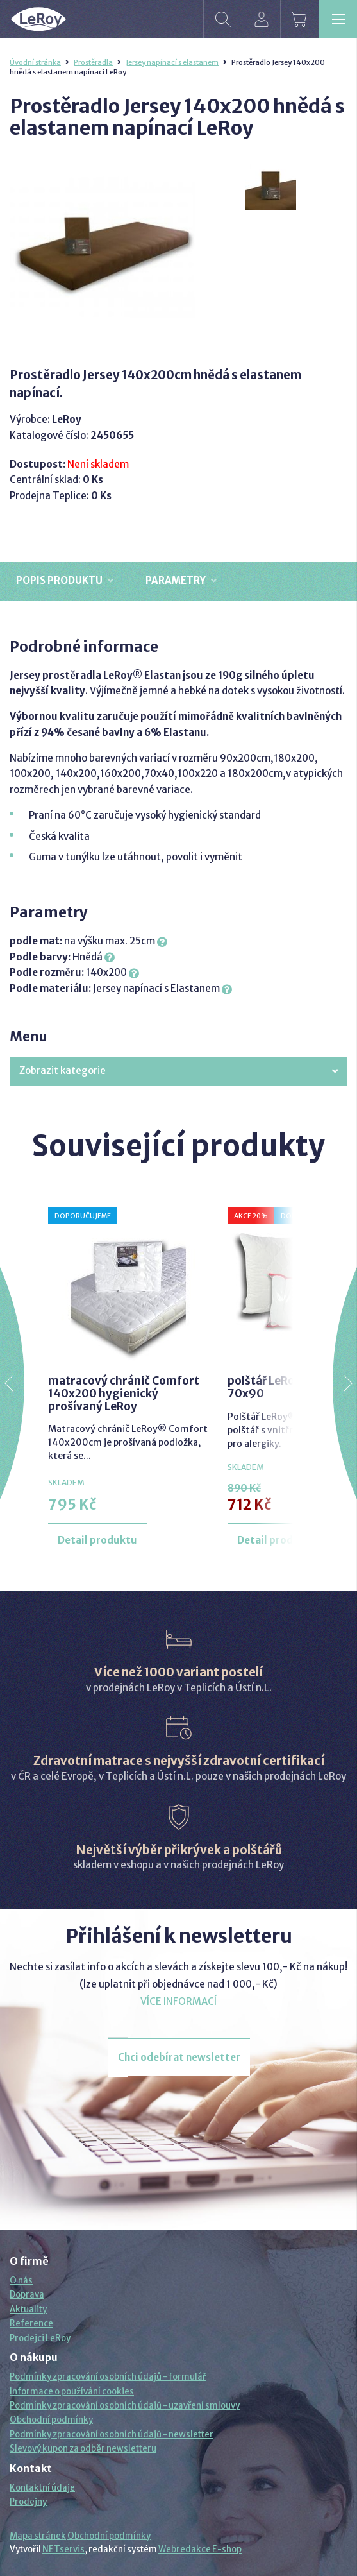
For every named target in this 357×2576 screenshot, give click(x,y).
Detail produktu (97, 1540)
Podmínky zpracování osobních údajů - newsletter (111, 2434)
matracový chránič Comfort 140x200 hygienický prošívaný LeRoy (123, 1394)
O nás (21, 2280)
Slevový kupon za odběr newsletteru (83, 2448)
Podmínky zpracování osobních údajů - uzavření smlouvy (125, 2405)
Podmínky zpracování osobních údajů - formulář (108, 2376)
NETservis (63, 2549)
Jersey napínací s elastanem (172, 62)
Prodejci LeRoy (40, 2338)
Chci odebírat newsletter (179, 2057)
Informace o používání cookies (72, 2391)
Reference (31, 2323)
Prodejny (28, 2501)
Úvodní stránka (35, 62)
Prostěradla (93, 62)
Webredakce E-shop (200, 2549)
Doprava (27, 2294)
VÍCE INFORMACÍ (178, 2001)
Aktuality (28, 2309)
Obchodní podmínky (51, 2419)
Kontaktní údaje (42, 2487)
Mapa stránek (38, 2535)
